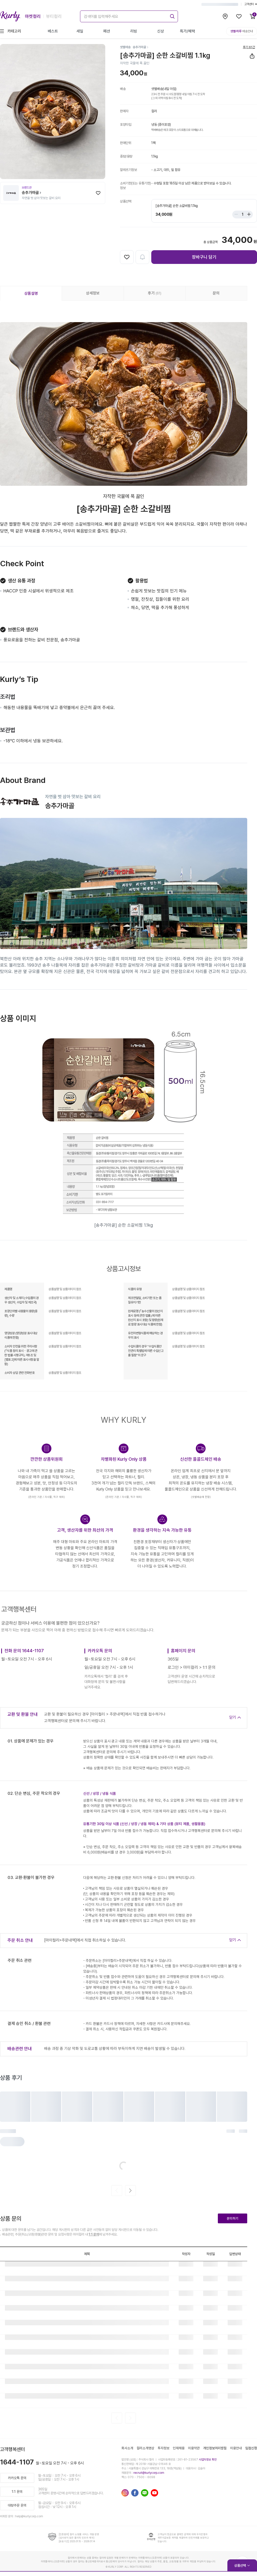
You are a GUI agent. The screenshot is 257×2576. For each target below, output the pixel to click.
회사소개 (127, 2448)
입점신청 (251, 2448)
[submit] (171, 15)
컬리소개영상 (145, 2448)
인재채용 (179, 2448)
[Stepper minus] (237, 214)
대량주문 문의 (17, 2505)
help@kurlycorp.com (29, 2516)
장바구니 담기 (204, 257)
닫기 (232, 1717)
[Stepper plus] (248, 214)
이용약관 (194, 2448)
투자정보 (163, 2448)
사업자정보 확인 (208, 2459)
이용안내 (236, 2448)
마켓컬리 (33, 16)
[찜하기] (98, 193)
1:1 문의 (94, 2234)
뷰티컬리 (54, 16)
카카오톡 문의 (17, 2478)
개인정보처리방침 (215, 2448)
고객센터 (250, 4)
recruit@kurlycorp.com (148, 2472)
